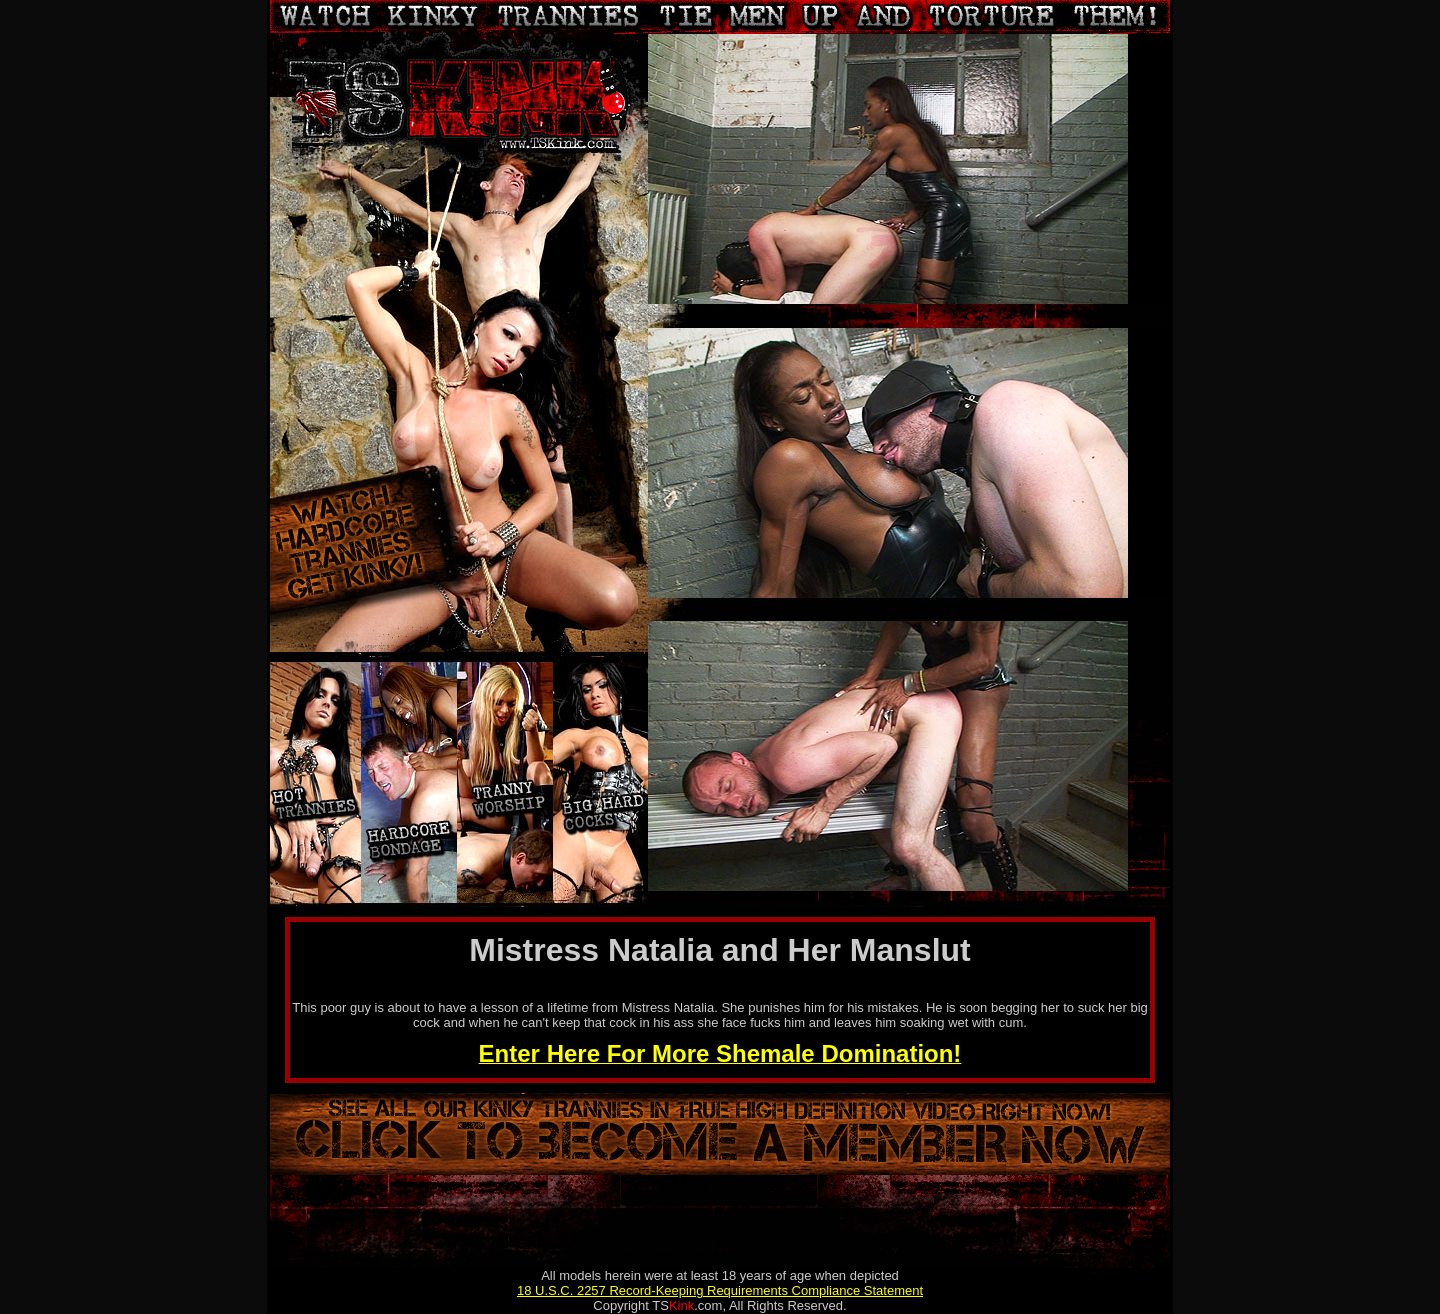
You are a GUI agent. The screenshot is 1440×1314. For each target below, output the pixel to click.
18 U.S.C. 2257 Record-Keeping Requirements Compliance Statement (720, 1290)
